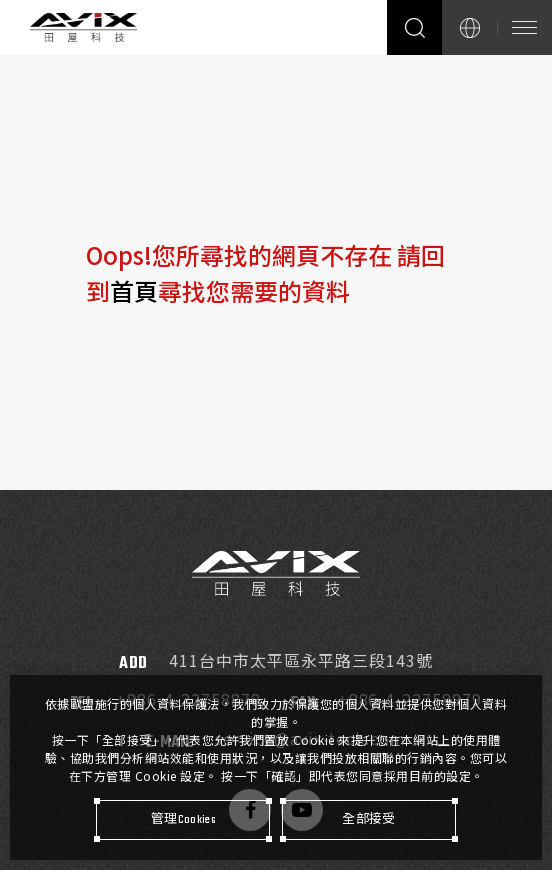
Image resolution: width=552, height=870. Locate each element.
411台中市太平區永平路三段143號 (300, 660)
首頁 (134, 290)
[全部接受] (369, 820)
